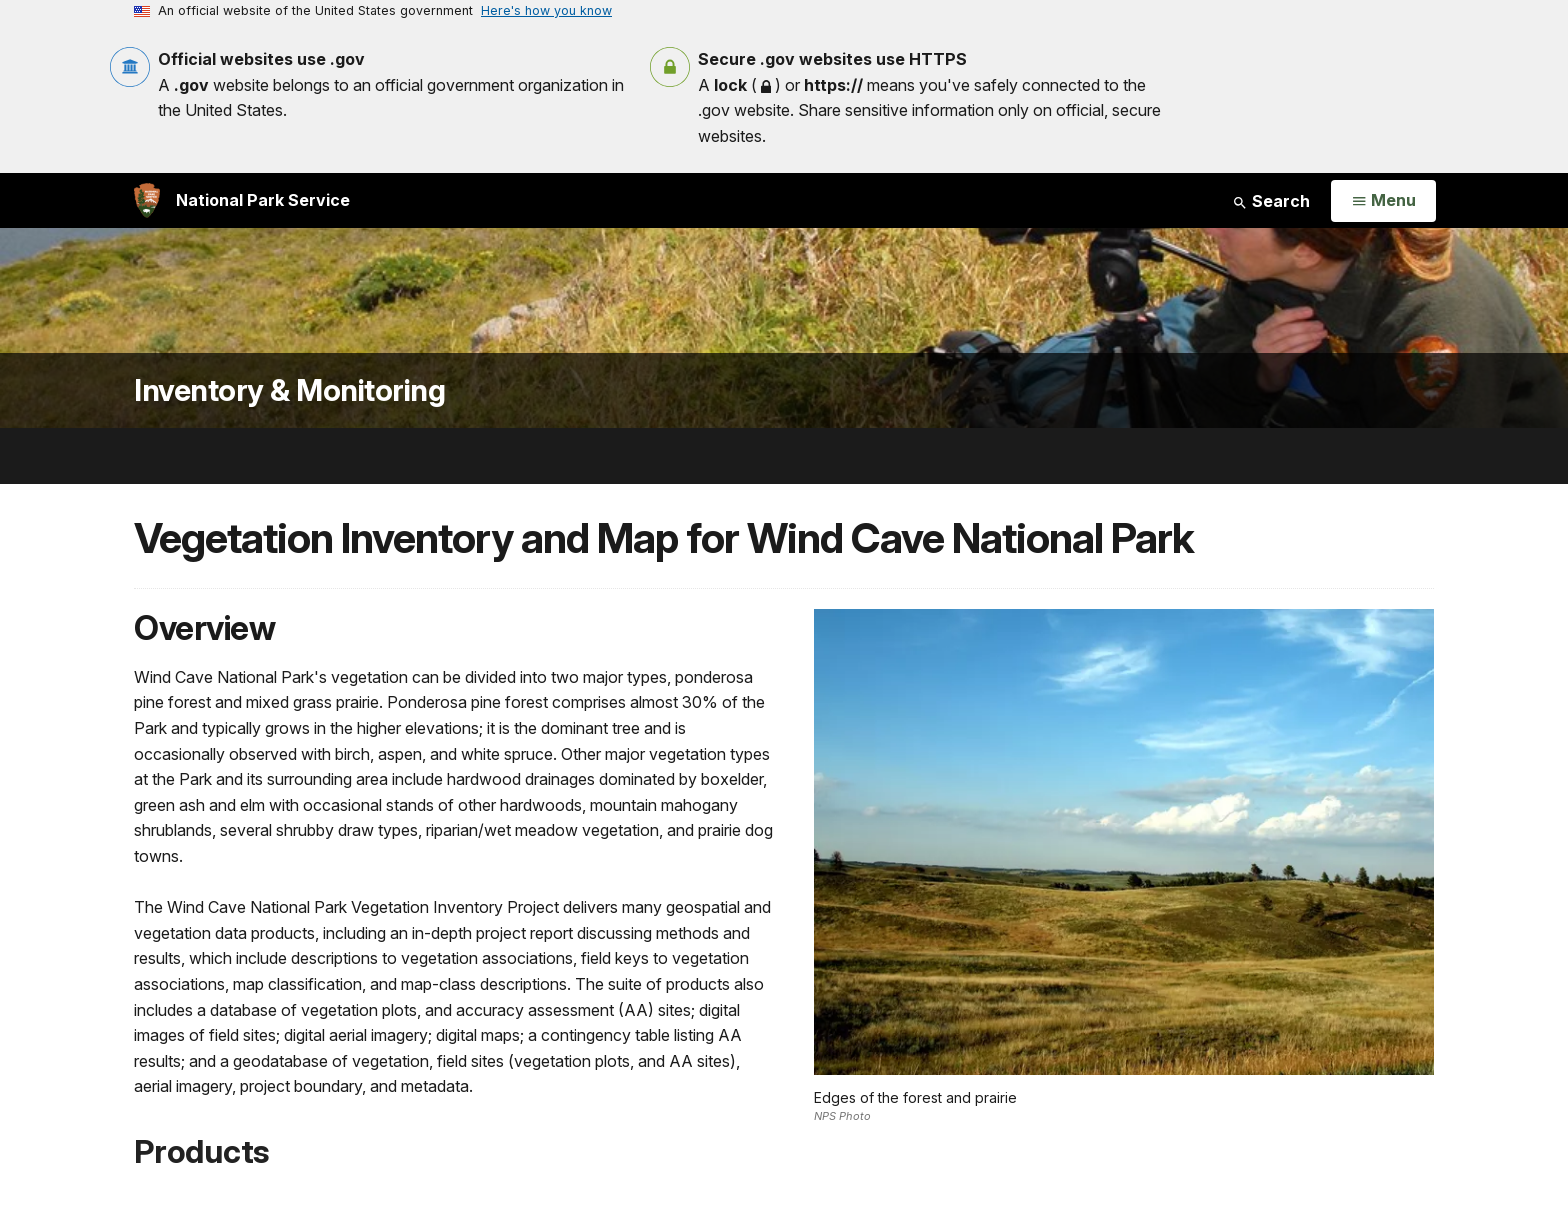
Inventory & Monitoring (289, 390)
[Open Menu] (1383, 201)
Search (1271, 201)
